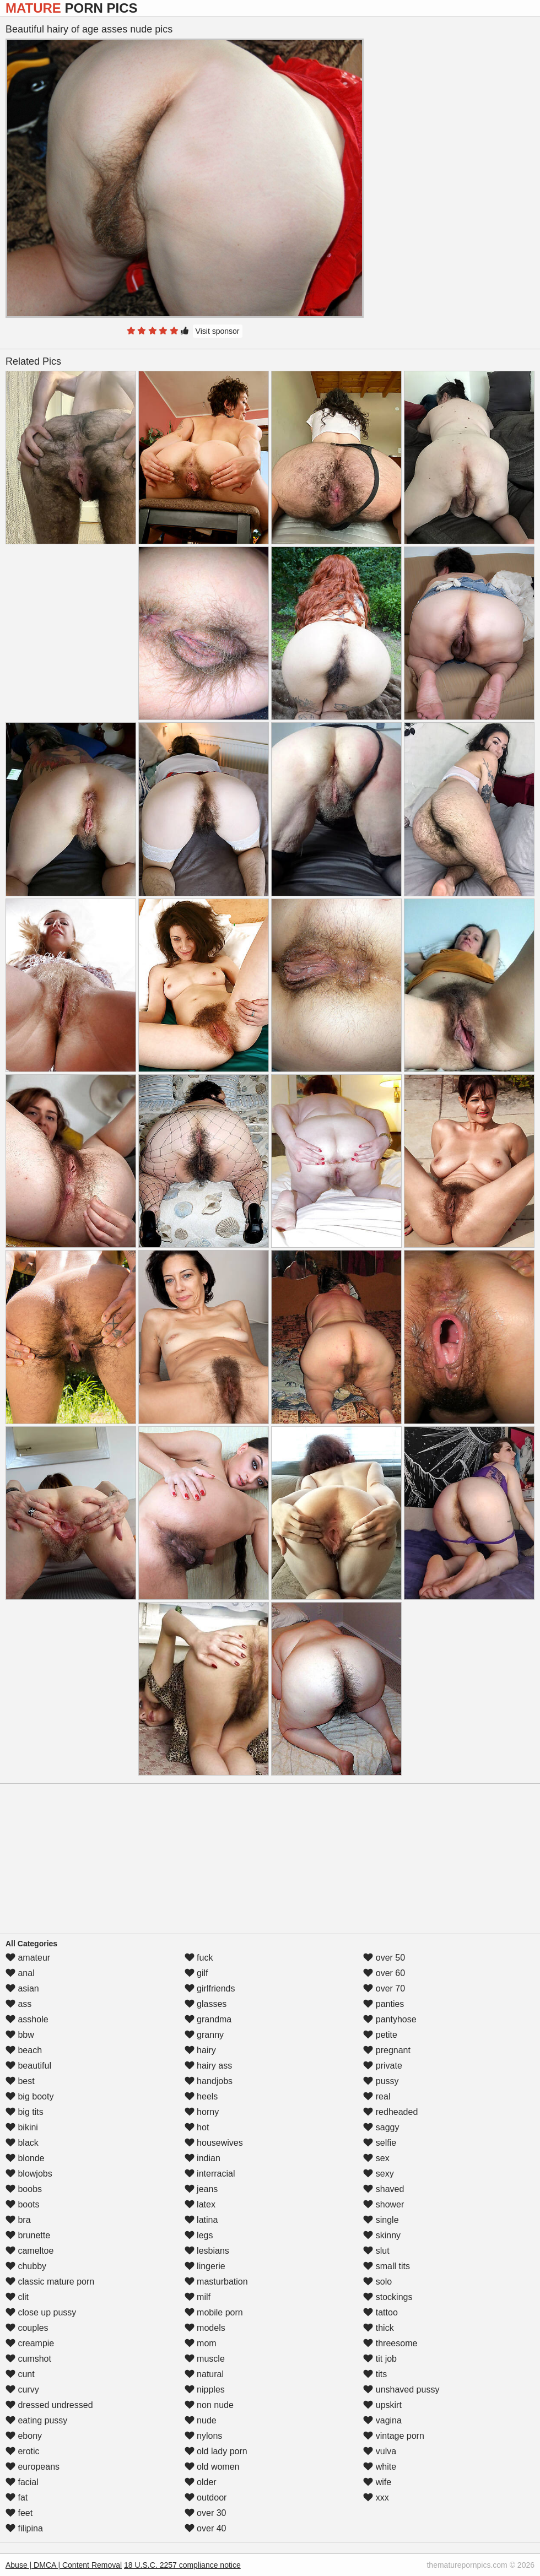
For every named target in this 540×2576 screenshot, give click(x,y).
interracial (210, 2173)
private (382, 2065)
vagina (382, 2420)
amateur (28, 1957)
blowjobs (29, 2173)
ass (18, 2004)
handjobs (209, 2081)
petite (380, 2034)
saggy (381, 2127)
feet (19, 2513)
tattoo (380, 2312)
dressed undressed (49, 2405)
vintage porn (393, 2435)
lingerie (205, 2266)
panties (383, 2004)
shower (383, 2204)
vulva (379, 2451)
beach (24, 2050)
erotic (23, 2451)
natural (204, 2374)
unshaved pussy (401, 2389)
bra (18, 2220)
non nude (209, 2405)
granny (204, 2034)
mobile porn (214, 2312)
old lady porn (216, 2451)
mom (201, 2343)
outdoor (206, 2497)
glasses (206, 2004)
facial (22, 2482)
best (20, 2081)
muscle (205, 2358)
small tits (386, 2266)
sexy (378, 2173)
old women (212, 2466)
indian (202, 2158)
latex (200, 2204)
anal (20, 1973)
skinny (382, 2235)
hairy (200, 2050)
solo (377, 2281)
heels (201, 2096)
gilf (196, 1973)
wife (377, 2482)
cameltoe (29, 2250)
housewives (214, 2142)
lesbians (207, 2250)
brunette (28, 2235)
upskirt (382, 2405)
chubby (26, 2266)
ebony (24, 2435)
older (201, 2482)
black (22, 2142)
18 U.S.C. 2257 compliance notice (182, 2565)
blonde (25, 2158)
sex (376, 2158)
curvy (22, 2389)
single (380, 2220)
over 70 (384, 1988)
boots (23, 2204)
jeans (201, 2189)
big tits (25, 2112)
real (376, 2096)
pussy (380, 2081)
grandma (208, 2019)
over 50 (384, 1957)
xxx (375, 2497)
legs (199, 2235)
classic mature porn (50, 2281)
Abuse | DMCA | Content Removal (64, 2565)
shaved (383, 2189)
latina (201, 2220)
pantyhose (389, 2019)
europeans (33, 2466)
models (205, 2328)
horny (202, 2112)
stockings (387, 2297)
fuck (199, 1957)
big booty (29, 2096)
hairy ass (208, 2065)
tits (375, 2374)
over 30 (205, 2513)
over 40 (205, 2528)
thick (378, 2328)
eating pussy (36, 2420)
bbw (20, 2034)
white (379, 2466)
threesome (390, 2343)
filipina (24, 2528)
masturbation (216, 2281)
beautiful (28, 2065)
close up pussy (41, 2312)
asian (22, 1988)
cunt (20, 2374)
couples (27, 2328)
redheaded (390, 2112)
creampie (30, 2343)
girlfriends (210, 1988)
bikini (22, 2127)
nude (201, 2420)
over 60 (384, 1973)
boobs (24, 2189)
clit (17, 2297)
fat (17, 2497)
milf (197, 2297)
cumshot (28, 2358)
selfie (379, 2142)
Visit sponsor (218, 331)
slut (376, 2250)
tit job (380, 2358)
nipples (205, 2389)
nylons (204, 2435)
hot (197, 2127)
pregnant (387, 2050)
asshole (27, 2019)
